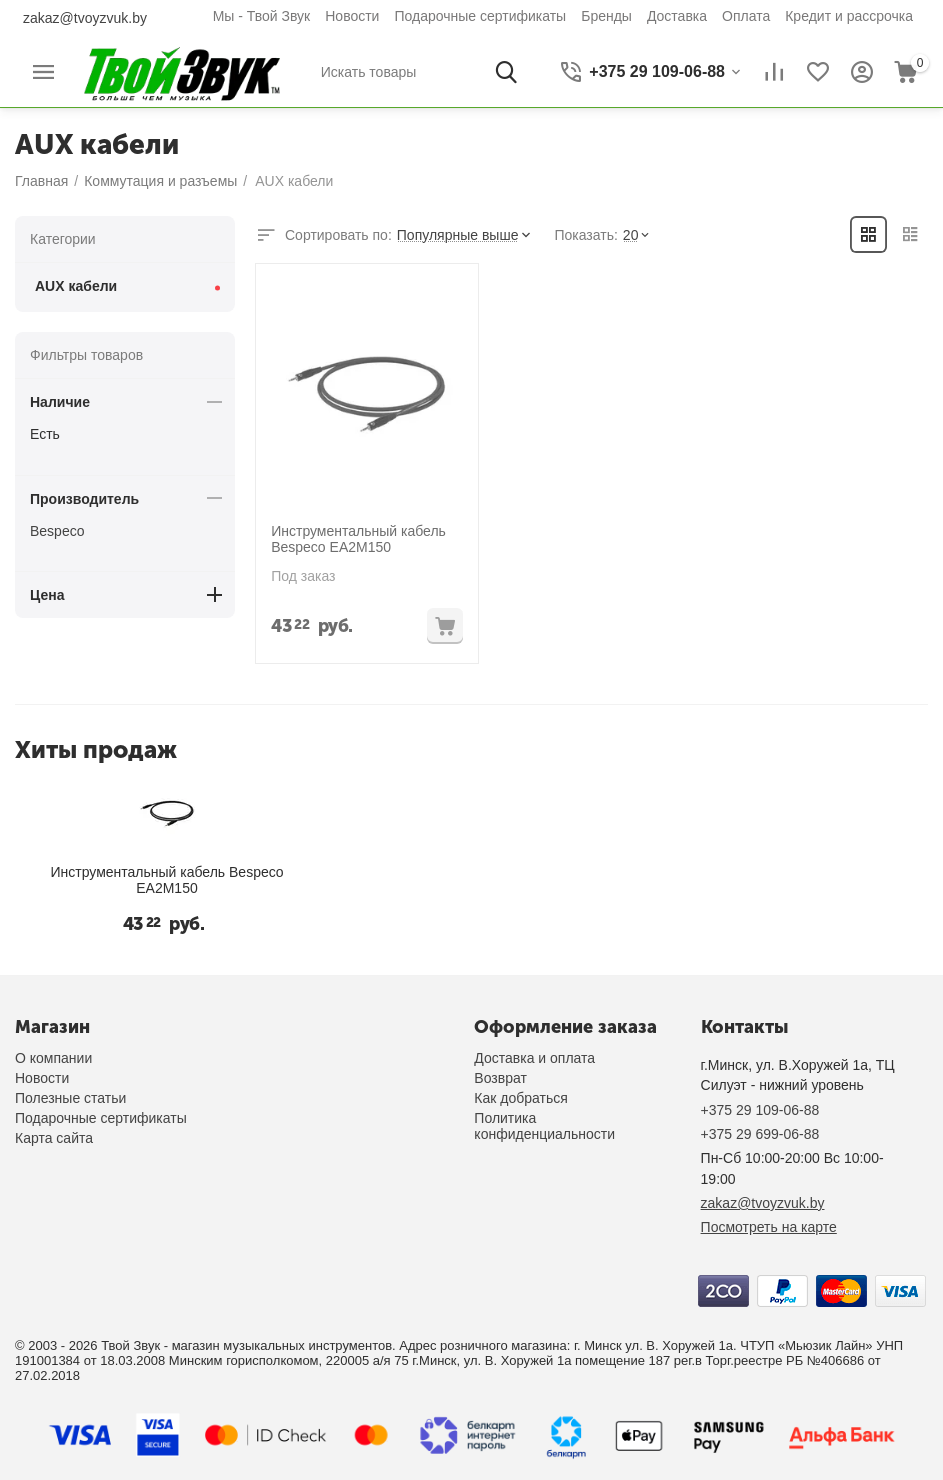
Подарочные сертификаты (480, 16)
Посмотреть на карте (769, 1227)
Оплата (746, 16)
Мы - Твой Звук (262, 16)
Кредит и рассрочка (849, 16)
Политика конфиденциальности (544, 1126)
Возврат (500, 1078)
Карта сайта (54, 1138)
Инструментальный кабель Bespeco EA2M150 (357, 538)
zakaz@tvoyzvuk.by (85, 18)
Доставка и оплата (534, 1058)
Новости (352, 16)
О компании (53, 1058)
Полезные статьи (70, 1098)
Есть (45, 434)
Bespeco (57, 531)
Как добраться (520, 1098)
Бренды (606, 16)
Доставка (677, 16)
